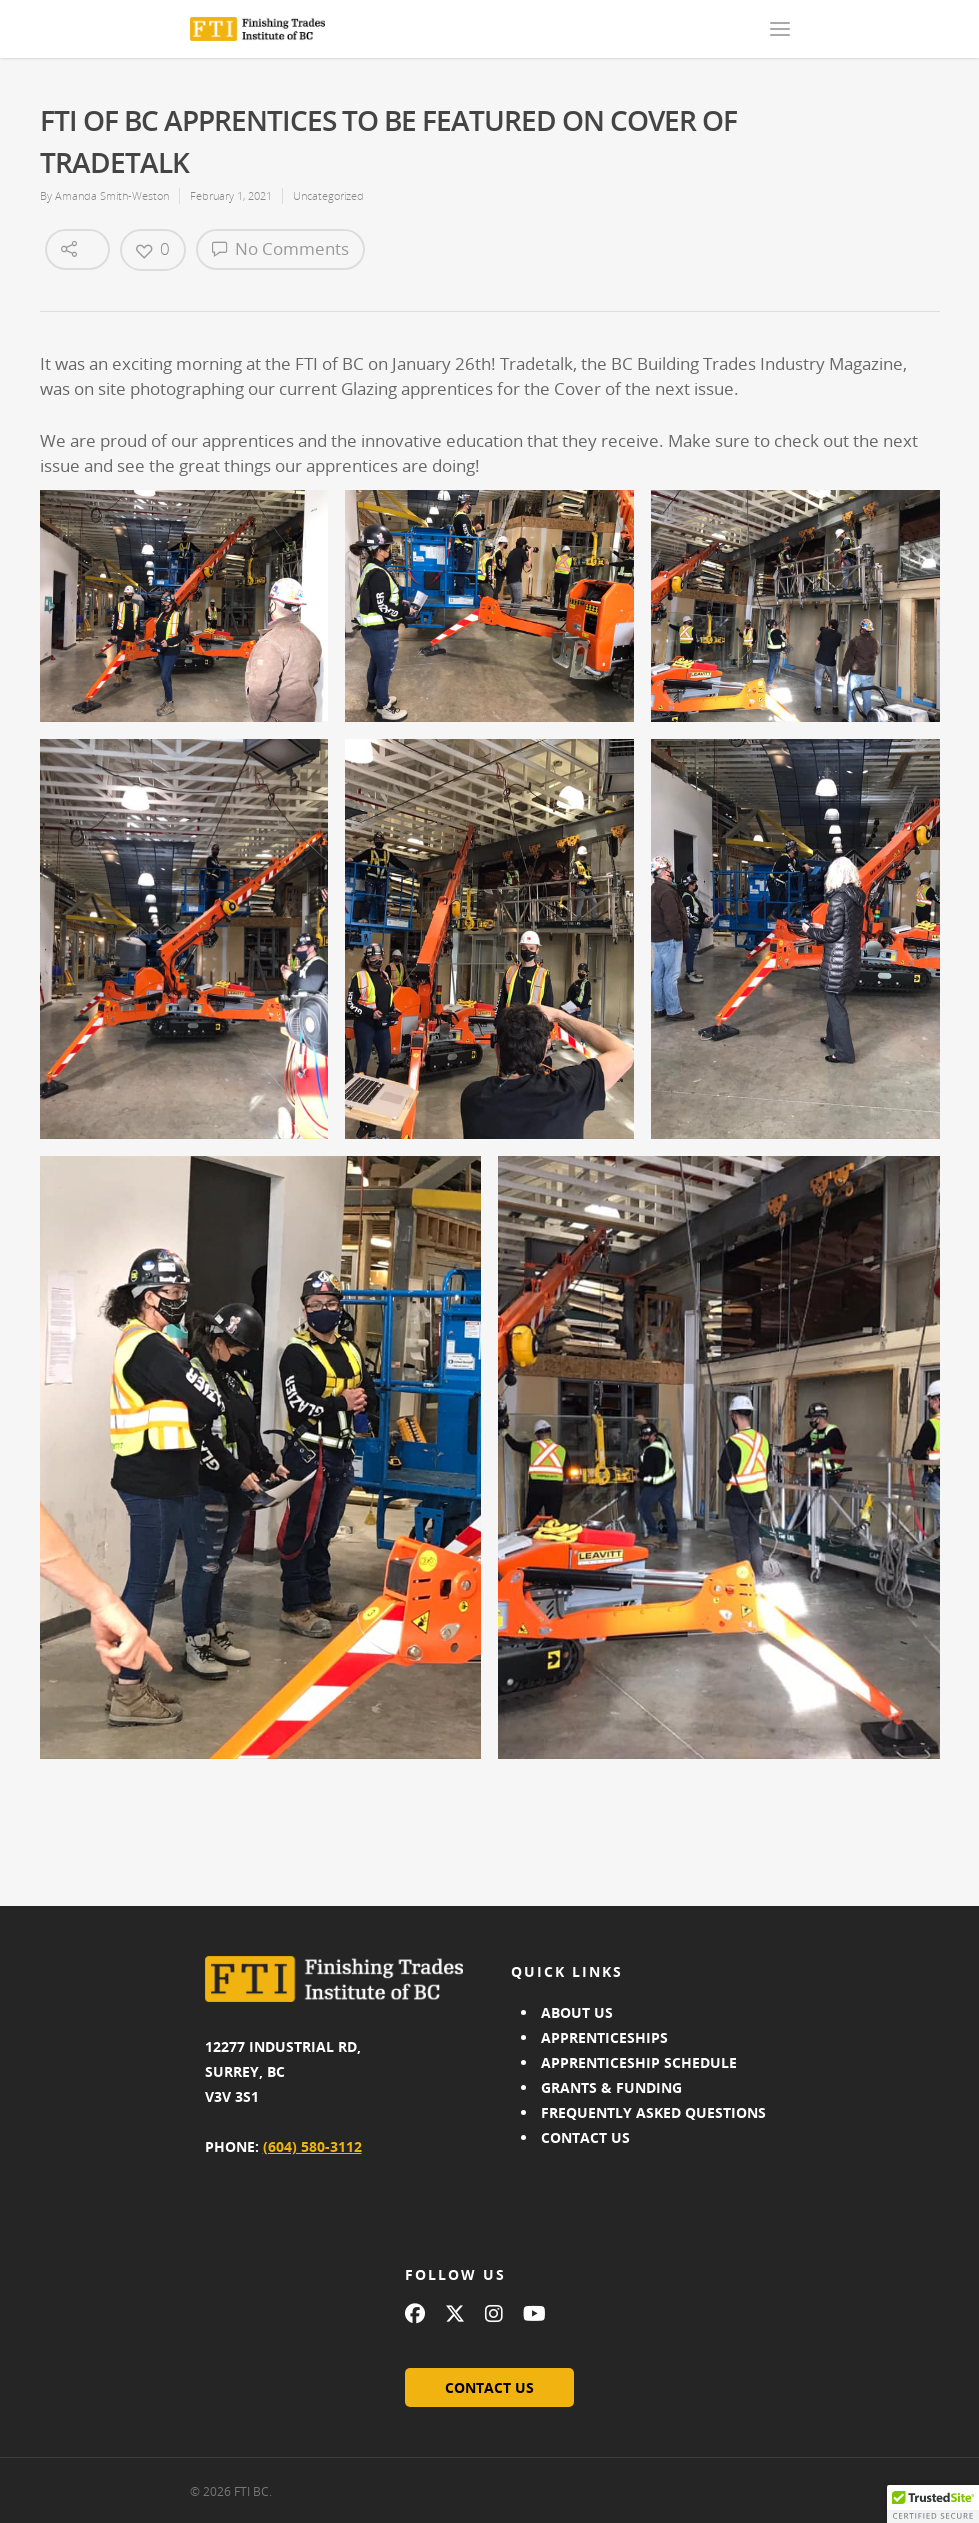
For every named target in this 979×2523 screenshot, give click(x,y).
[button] (933, 2504)
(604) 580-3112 (312, 2146)
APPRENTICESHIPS (604, 2037)
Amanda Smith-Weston (112, 195)
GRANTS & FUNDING (611, 2087)
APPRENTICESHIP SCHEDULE (639, 2062)
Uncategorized (328, 195)
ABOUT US (577, 2012)
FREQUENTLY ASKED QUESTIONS (653, 2112)
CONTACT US (585, 2137)
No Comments (280, 248)
